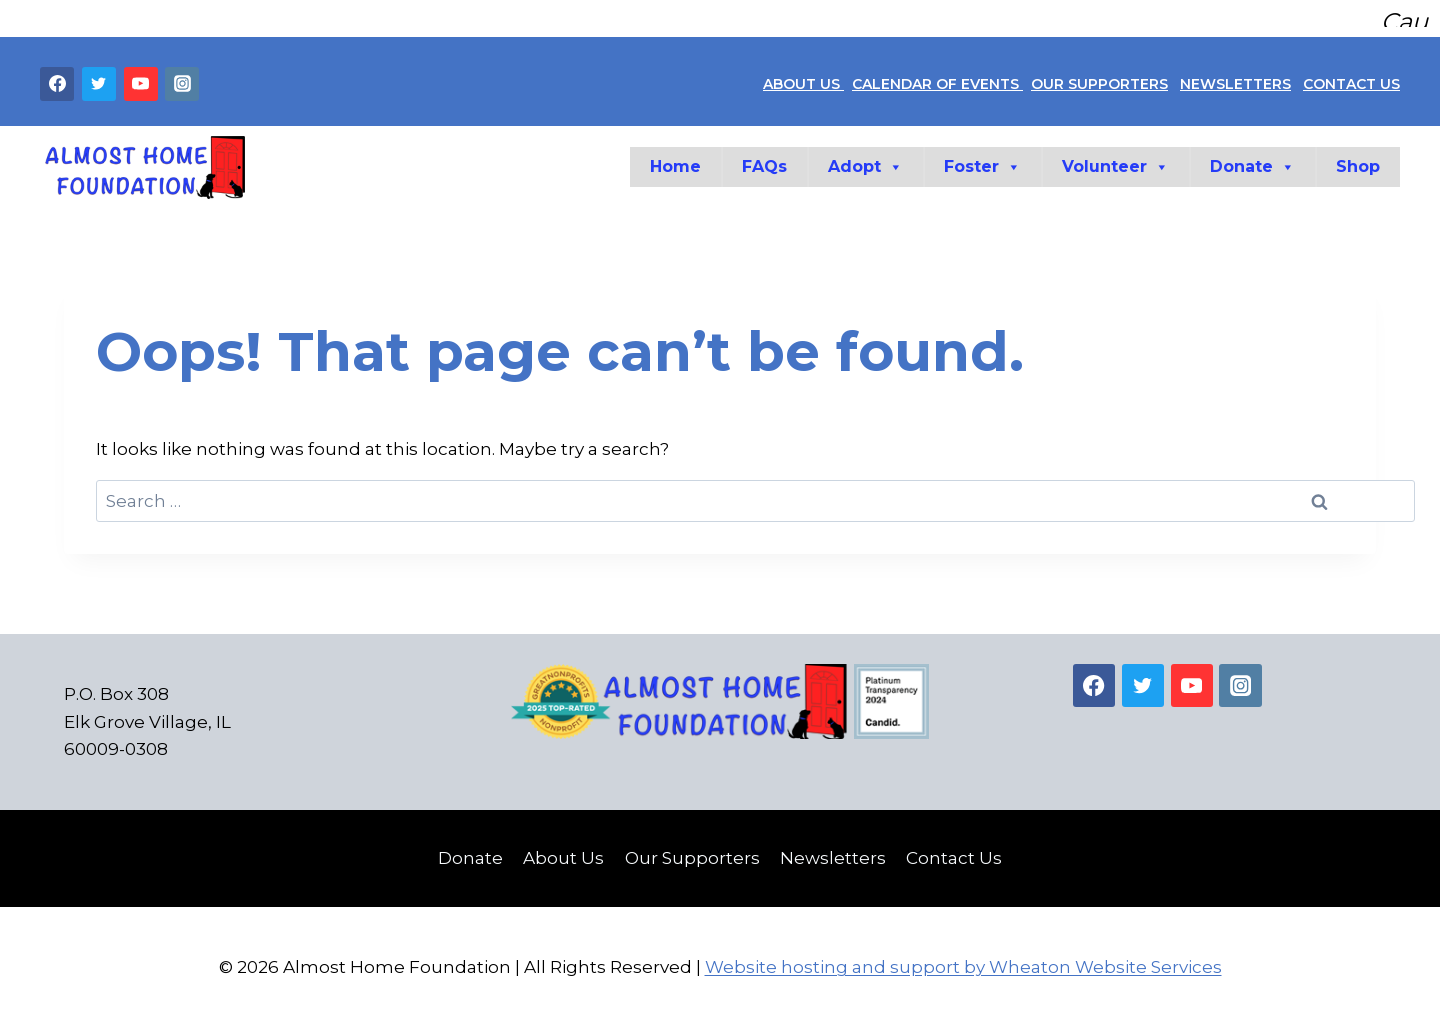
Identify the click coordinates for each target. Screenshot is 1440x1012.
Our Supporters (692, 850)
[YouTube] (141, 76)
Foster (982, 159)
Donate (1252, 159)
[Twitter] (99, 76)
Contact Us (954, 850)
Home (675, 158)
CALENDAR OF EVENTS (937, 76)
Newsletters (833, 850)
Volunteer (1115, 159)
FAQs (764, 158)
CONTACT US (1351, 76)
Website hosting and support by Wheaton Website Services (963, 959)
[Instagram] (182, 76)
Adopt (865, 159)
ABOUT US (803, 76)
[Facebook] (57, 76)
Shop (1358, 158)
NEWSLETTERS (1235, 76)
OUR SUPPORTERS (1099, 76)
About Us (563, 850)
